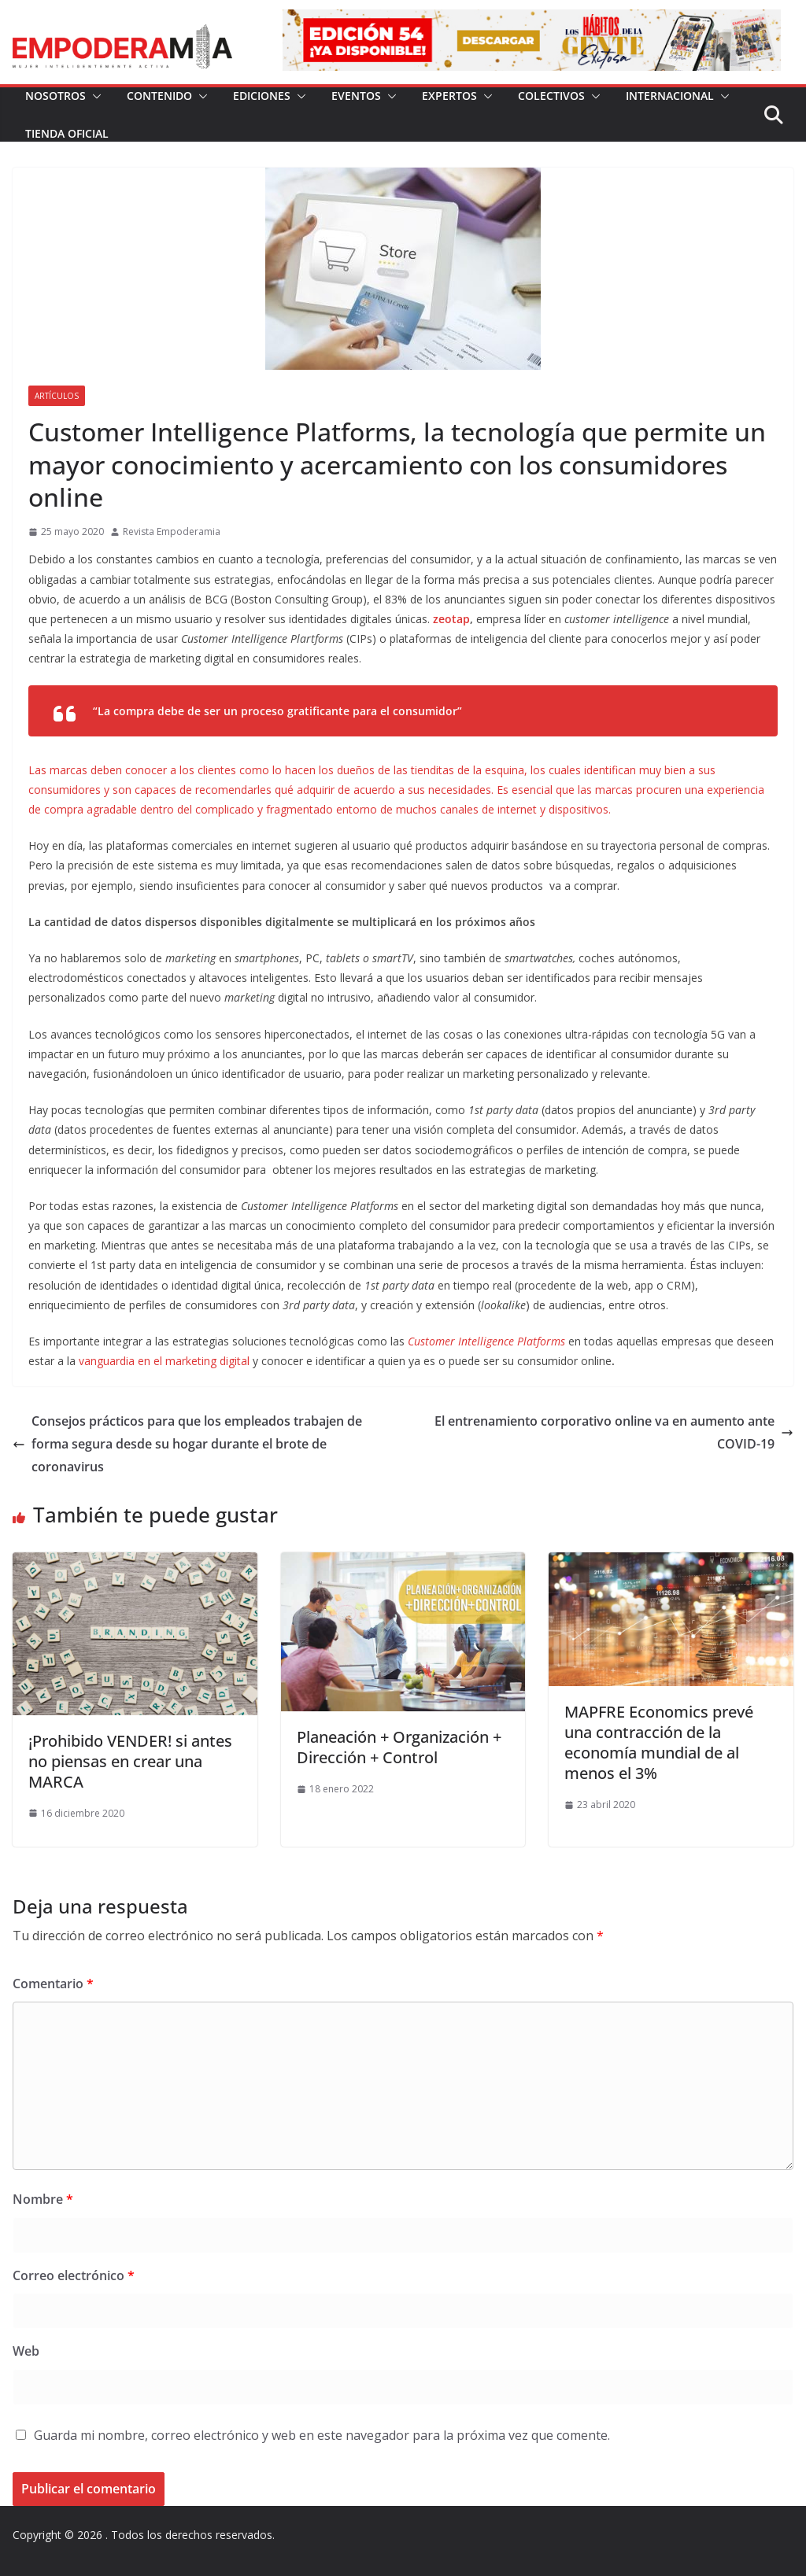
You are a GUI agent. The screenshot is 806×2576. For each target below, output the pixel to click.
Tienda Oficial (67, 133)
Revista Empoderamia (171, 531)
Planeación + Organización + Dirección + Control (399, 1747)
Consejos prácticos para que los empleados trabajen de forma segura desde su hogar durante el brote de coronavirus (187, 1443)
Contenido (159, 95)
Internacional (670, 95)
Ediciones (261, 95)
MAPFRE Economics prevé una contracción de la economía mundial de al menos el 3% (658, 1742)
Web (26, 2351)
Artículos (57, 395)
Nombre (43, 2199)
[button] (94, 96)
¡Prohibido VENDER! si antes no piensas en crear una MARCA (130, 1761)
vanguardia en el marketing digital (166, 1360)
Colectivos (551, 95)
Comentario (53, 1983)
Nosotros (55, 95)
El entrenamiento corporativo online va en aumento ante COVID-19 (613, 1432)
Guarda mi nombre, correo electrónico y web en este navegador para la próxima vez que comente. (322, 2435)
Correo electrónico (74, 2275)
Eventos (356, 95)
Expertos (449, 95)
